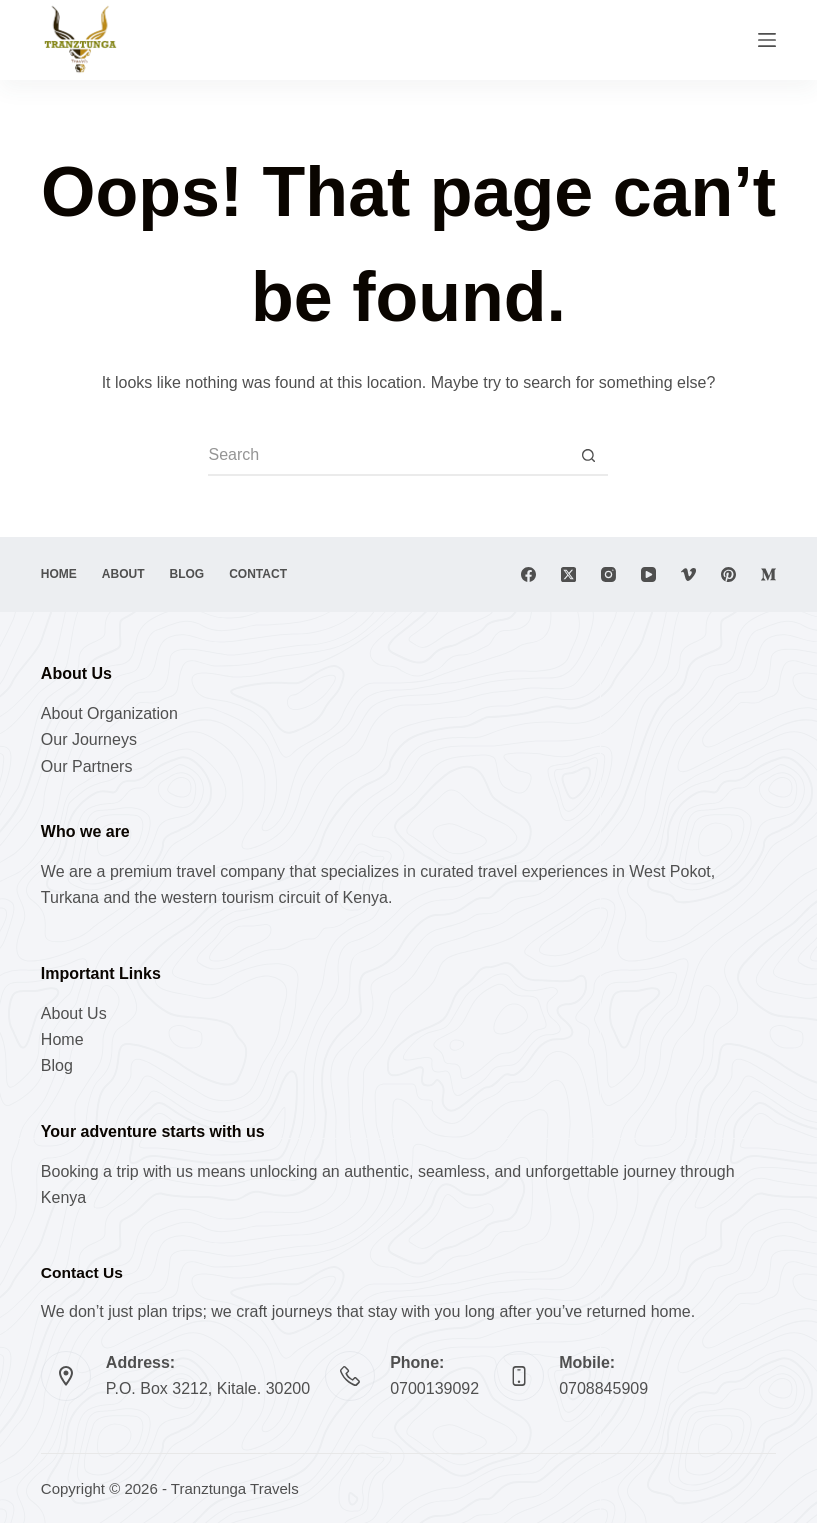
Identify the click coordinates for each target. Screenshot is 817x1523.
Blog (187, 574)
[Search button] (588, 456)
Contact (258, 574)
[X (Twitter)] (568, 574)
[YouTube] (648, 574)
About (123, 574)
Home (59, 574)
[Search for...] (388, 456)
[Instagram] (608, 574)
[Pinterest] (728, 574)
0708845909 (603, 1388)
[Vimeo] (688, 574)
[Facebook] (528, 574)
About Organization (109, 713)
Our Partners (87, 766)
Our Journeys (89, 739)
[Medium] (768, 574)
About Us (74, 1013)
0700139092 (434, 1388)
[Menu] (767, 40)
